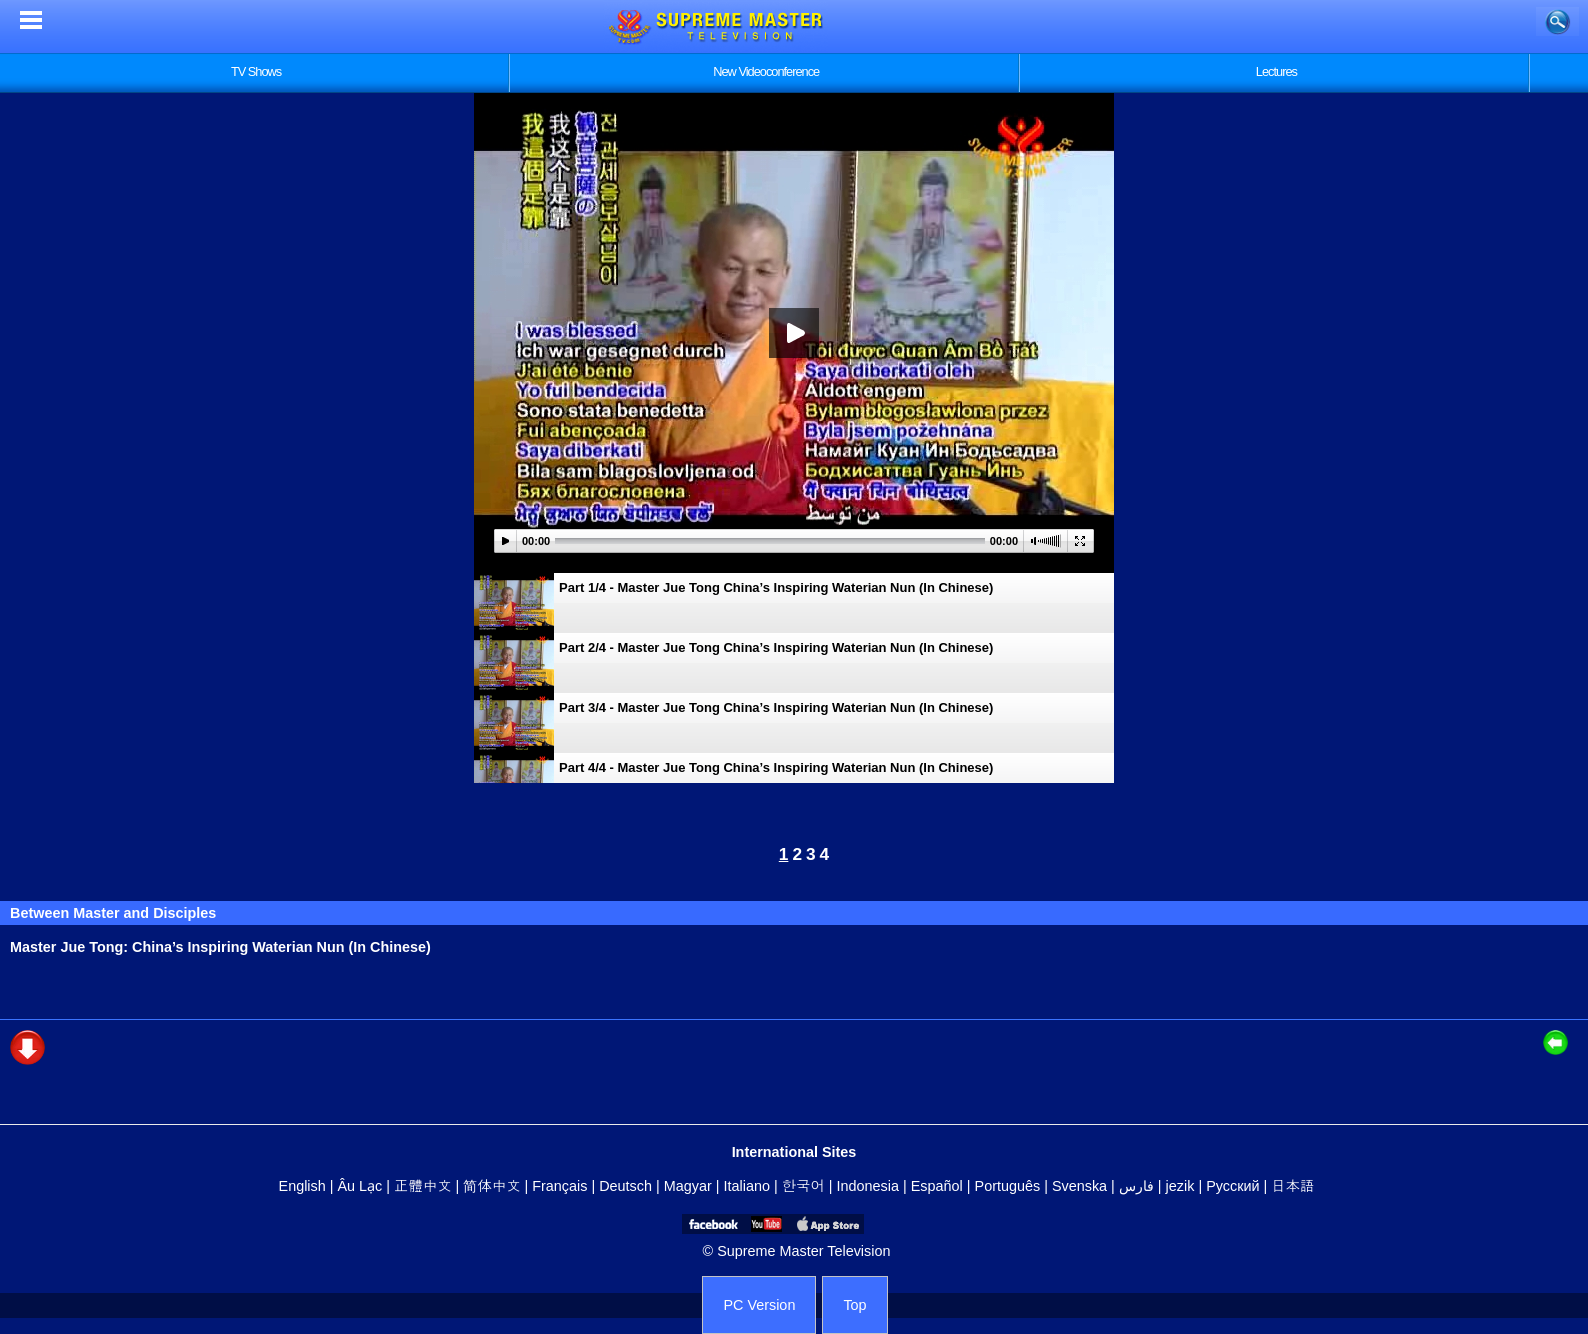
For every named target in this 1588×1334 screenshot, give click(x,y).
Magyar (688, 1186)
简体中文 (491, 1186)
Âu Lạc (359, 1186)
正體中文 (423, 1186)
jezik (1180, 1186)
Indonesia (868, 1186)
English (302, 1186)
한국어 (803, 1186)
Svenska (1079, 1186)
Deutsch (625, 1186)
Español (937, 1186)
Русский (1232, 1186)
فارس (1136, 1186)
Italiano (747, 1186)
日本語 (1292, 1186)
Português (1008, 1186)
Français (559, 1186)
